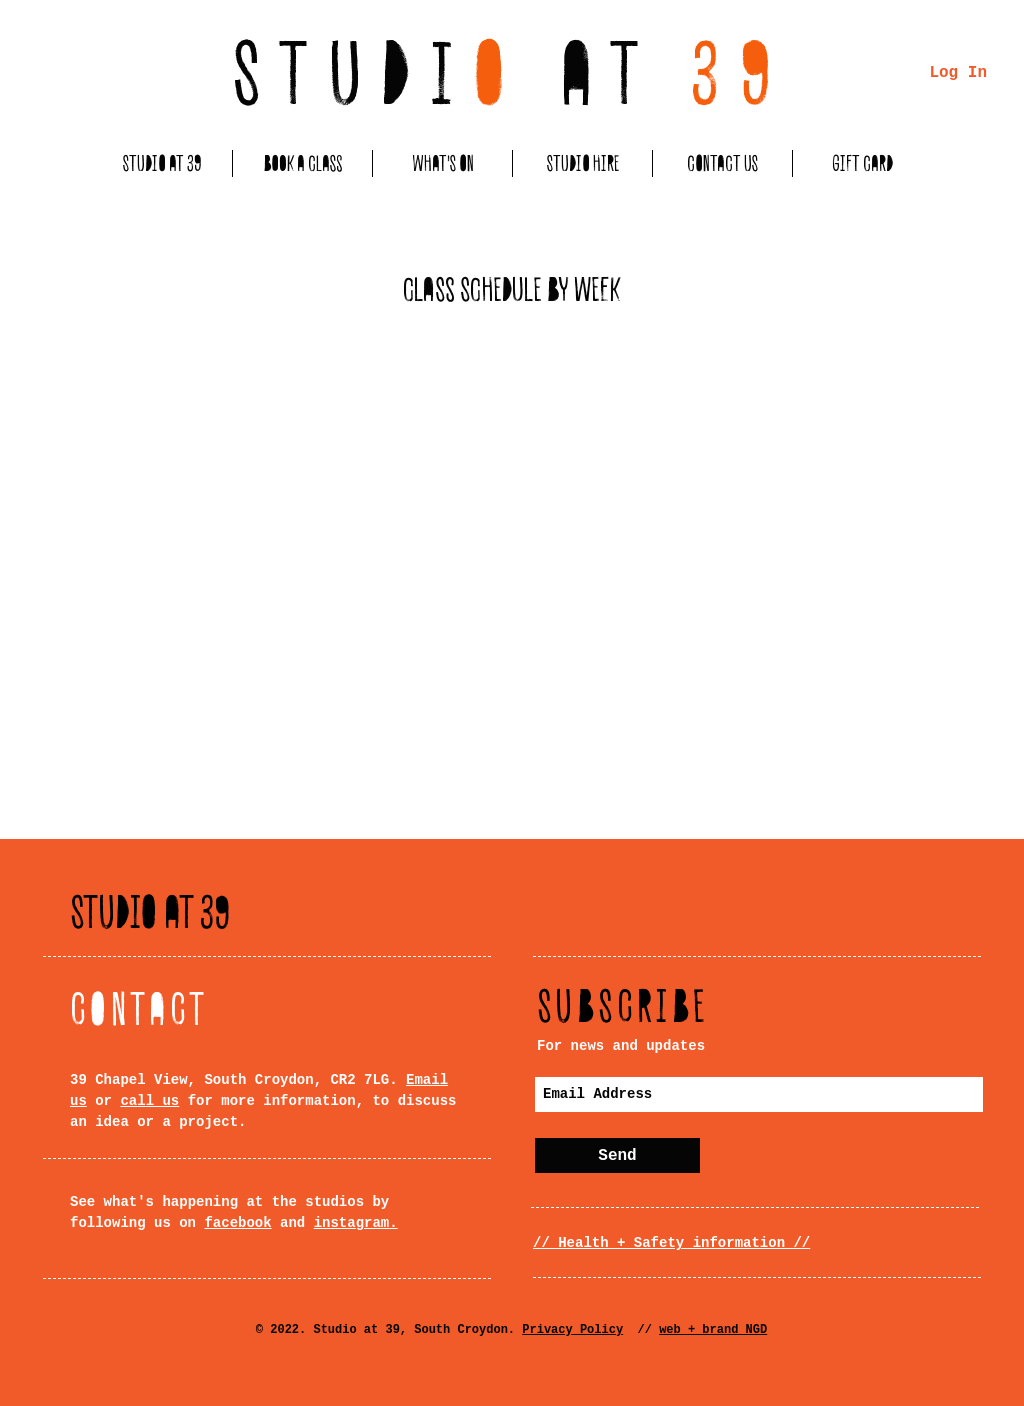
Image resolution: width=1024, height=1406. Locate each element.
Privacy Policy (572, 1330)
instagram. (356, 1223)
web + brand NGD (713, 1330)
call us (149, 1101)
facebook (237, 1223)
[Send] (617, 1155)
